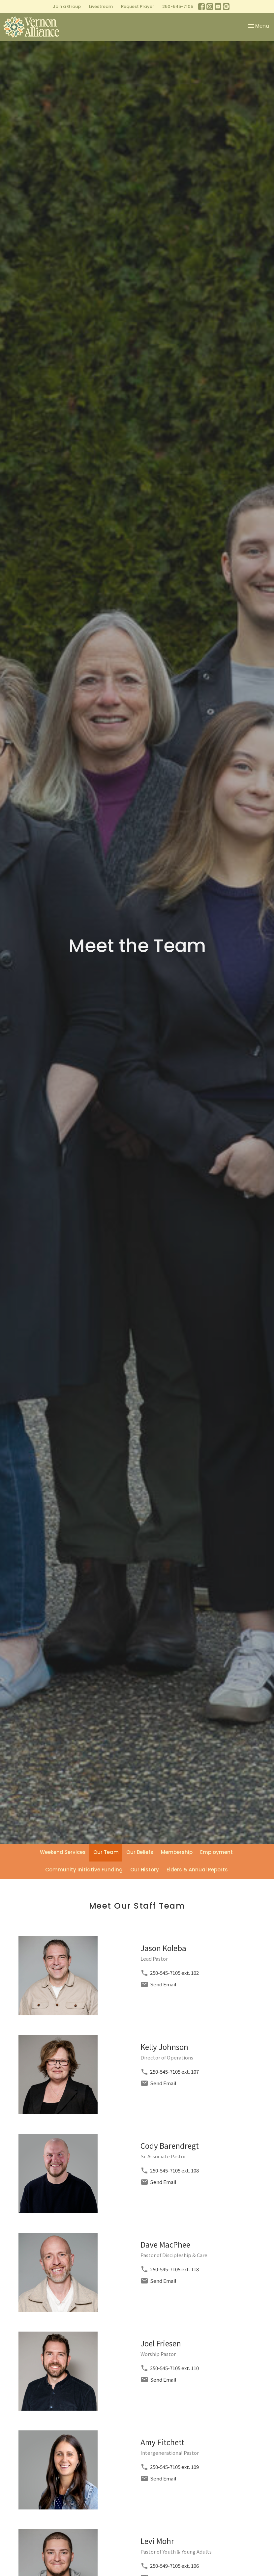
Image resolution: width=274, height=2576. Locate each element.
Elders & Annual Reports (197, 1869)
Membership (177, 1852)
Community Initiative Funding (84, 1869)
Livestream (101, 6)
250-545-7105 (177, 6)
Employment (216, 1852)
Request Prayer (137, 6)
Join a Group (67, 6)
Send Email (163, 1984)
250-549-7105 (165, 2565)
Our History (144, 1869)
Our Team (106, 1852)
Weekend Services (63, 1852)
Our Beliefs (139, 1852)
